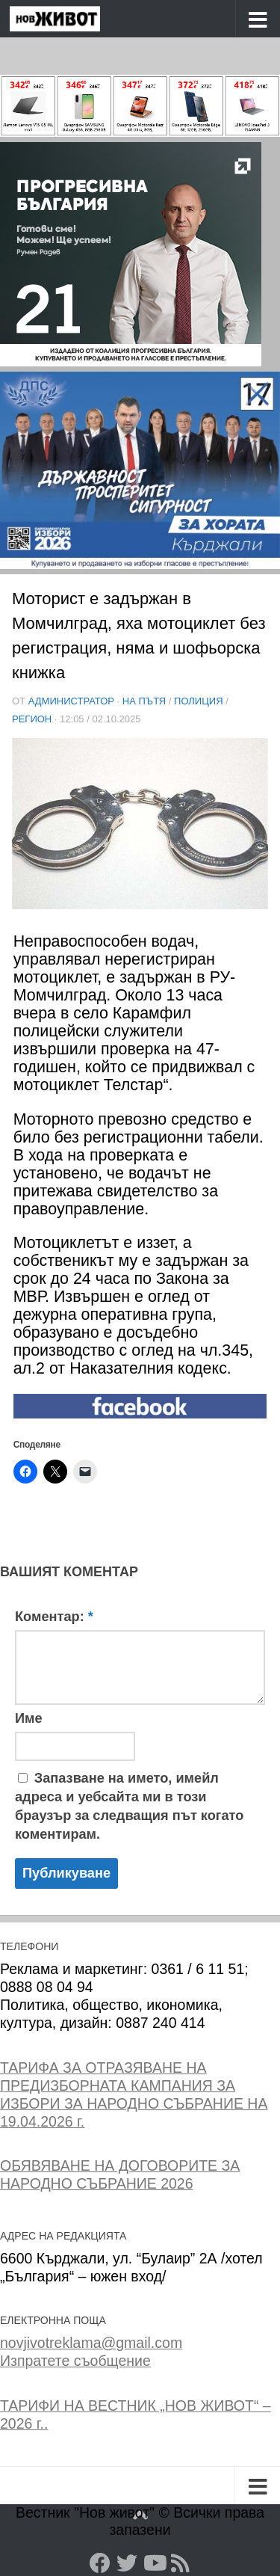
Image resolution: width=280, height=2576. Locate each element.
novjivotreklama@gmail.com (91, 2342)
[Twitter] (126, 2563)
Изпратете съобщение (75, 2360)
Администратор (71, 701)
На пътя (144, 701)
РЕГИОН (32, 719)
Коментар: (54, 1616)
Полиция (198, 701)
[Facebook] (100, 2563)
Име (29, 1718)
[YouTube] (153, 2563)
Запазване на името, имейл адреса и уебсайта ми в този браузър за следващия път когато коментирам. (129, 1806)
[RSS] (180, 2563)
